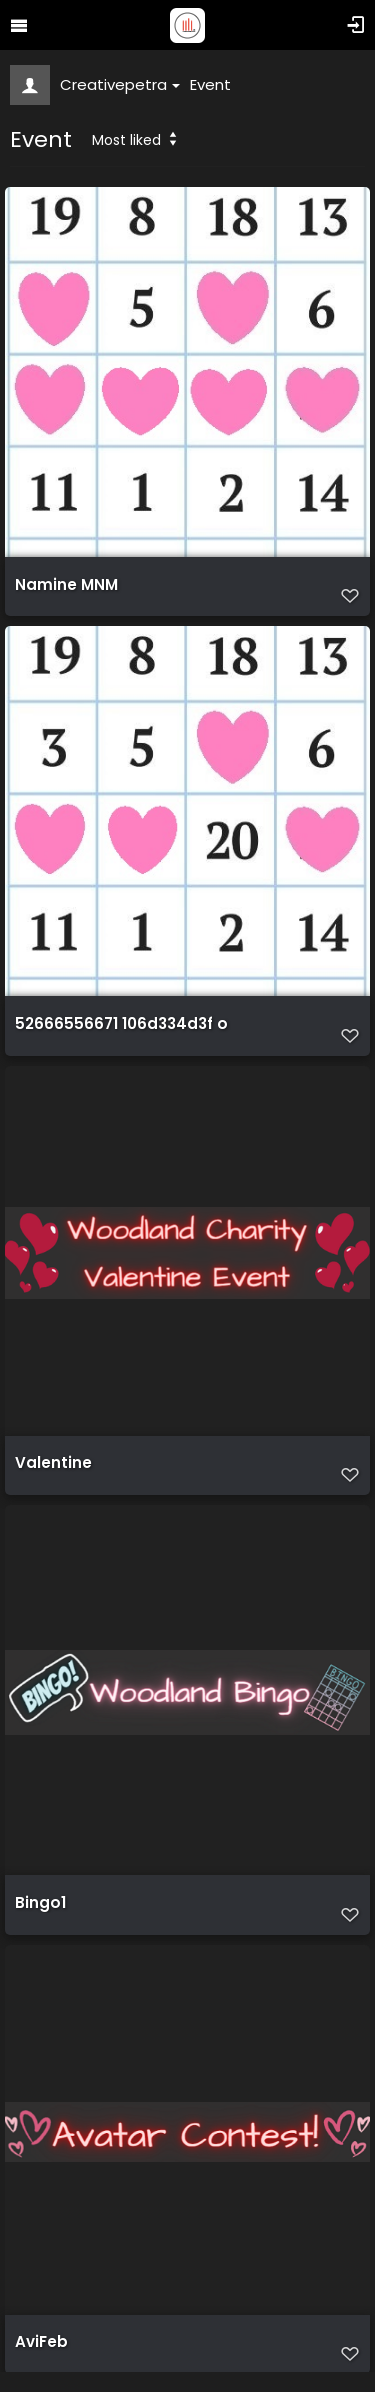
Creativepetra (120, 84)
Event (210, 84)
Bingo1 (40, 1903)
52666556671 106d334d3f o (121, 1024)
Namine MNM (66, 585)
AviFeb (41, 2342)
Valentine (53, 1463)
